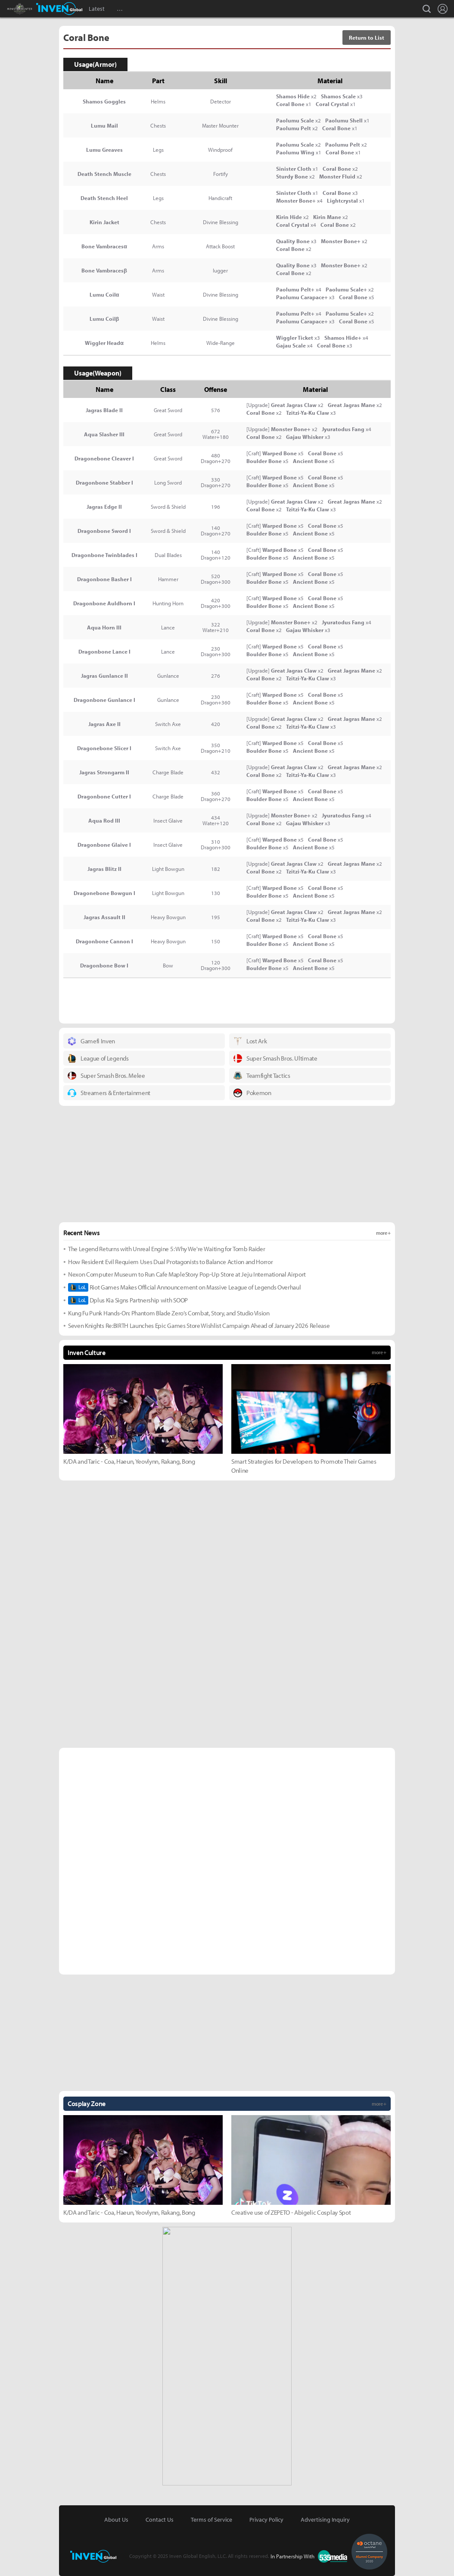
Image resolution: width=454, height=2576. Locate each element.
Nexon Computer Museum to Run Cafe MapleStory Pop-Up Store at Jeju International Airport (187, 1274)
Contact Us (160, 2519)
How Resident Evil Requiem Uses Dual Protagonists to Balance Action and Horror (170, 1262)
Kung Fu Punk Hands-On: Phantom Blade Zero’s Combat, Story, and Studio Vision (169, 1313)
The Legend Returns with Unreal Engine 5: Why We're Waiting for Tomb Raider (166, 1249)
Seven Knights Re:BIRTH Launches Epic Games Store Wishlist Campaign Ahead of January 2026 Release (199, 1325)
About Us (116, 2519)
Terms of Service (211, 2519)
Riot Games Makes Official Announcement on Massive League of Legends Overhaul (184, 1287)
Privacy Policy (266, 2519)
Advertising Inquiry (325, 2519)
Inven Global (59, 8)
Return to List (366, 37)
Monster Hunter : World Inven (34, 8)
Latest (97, 9)
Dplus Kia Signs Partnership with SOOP (128, 1300)
